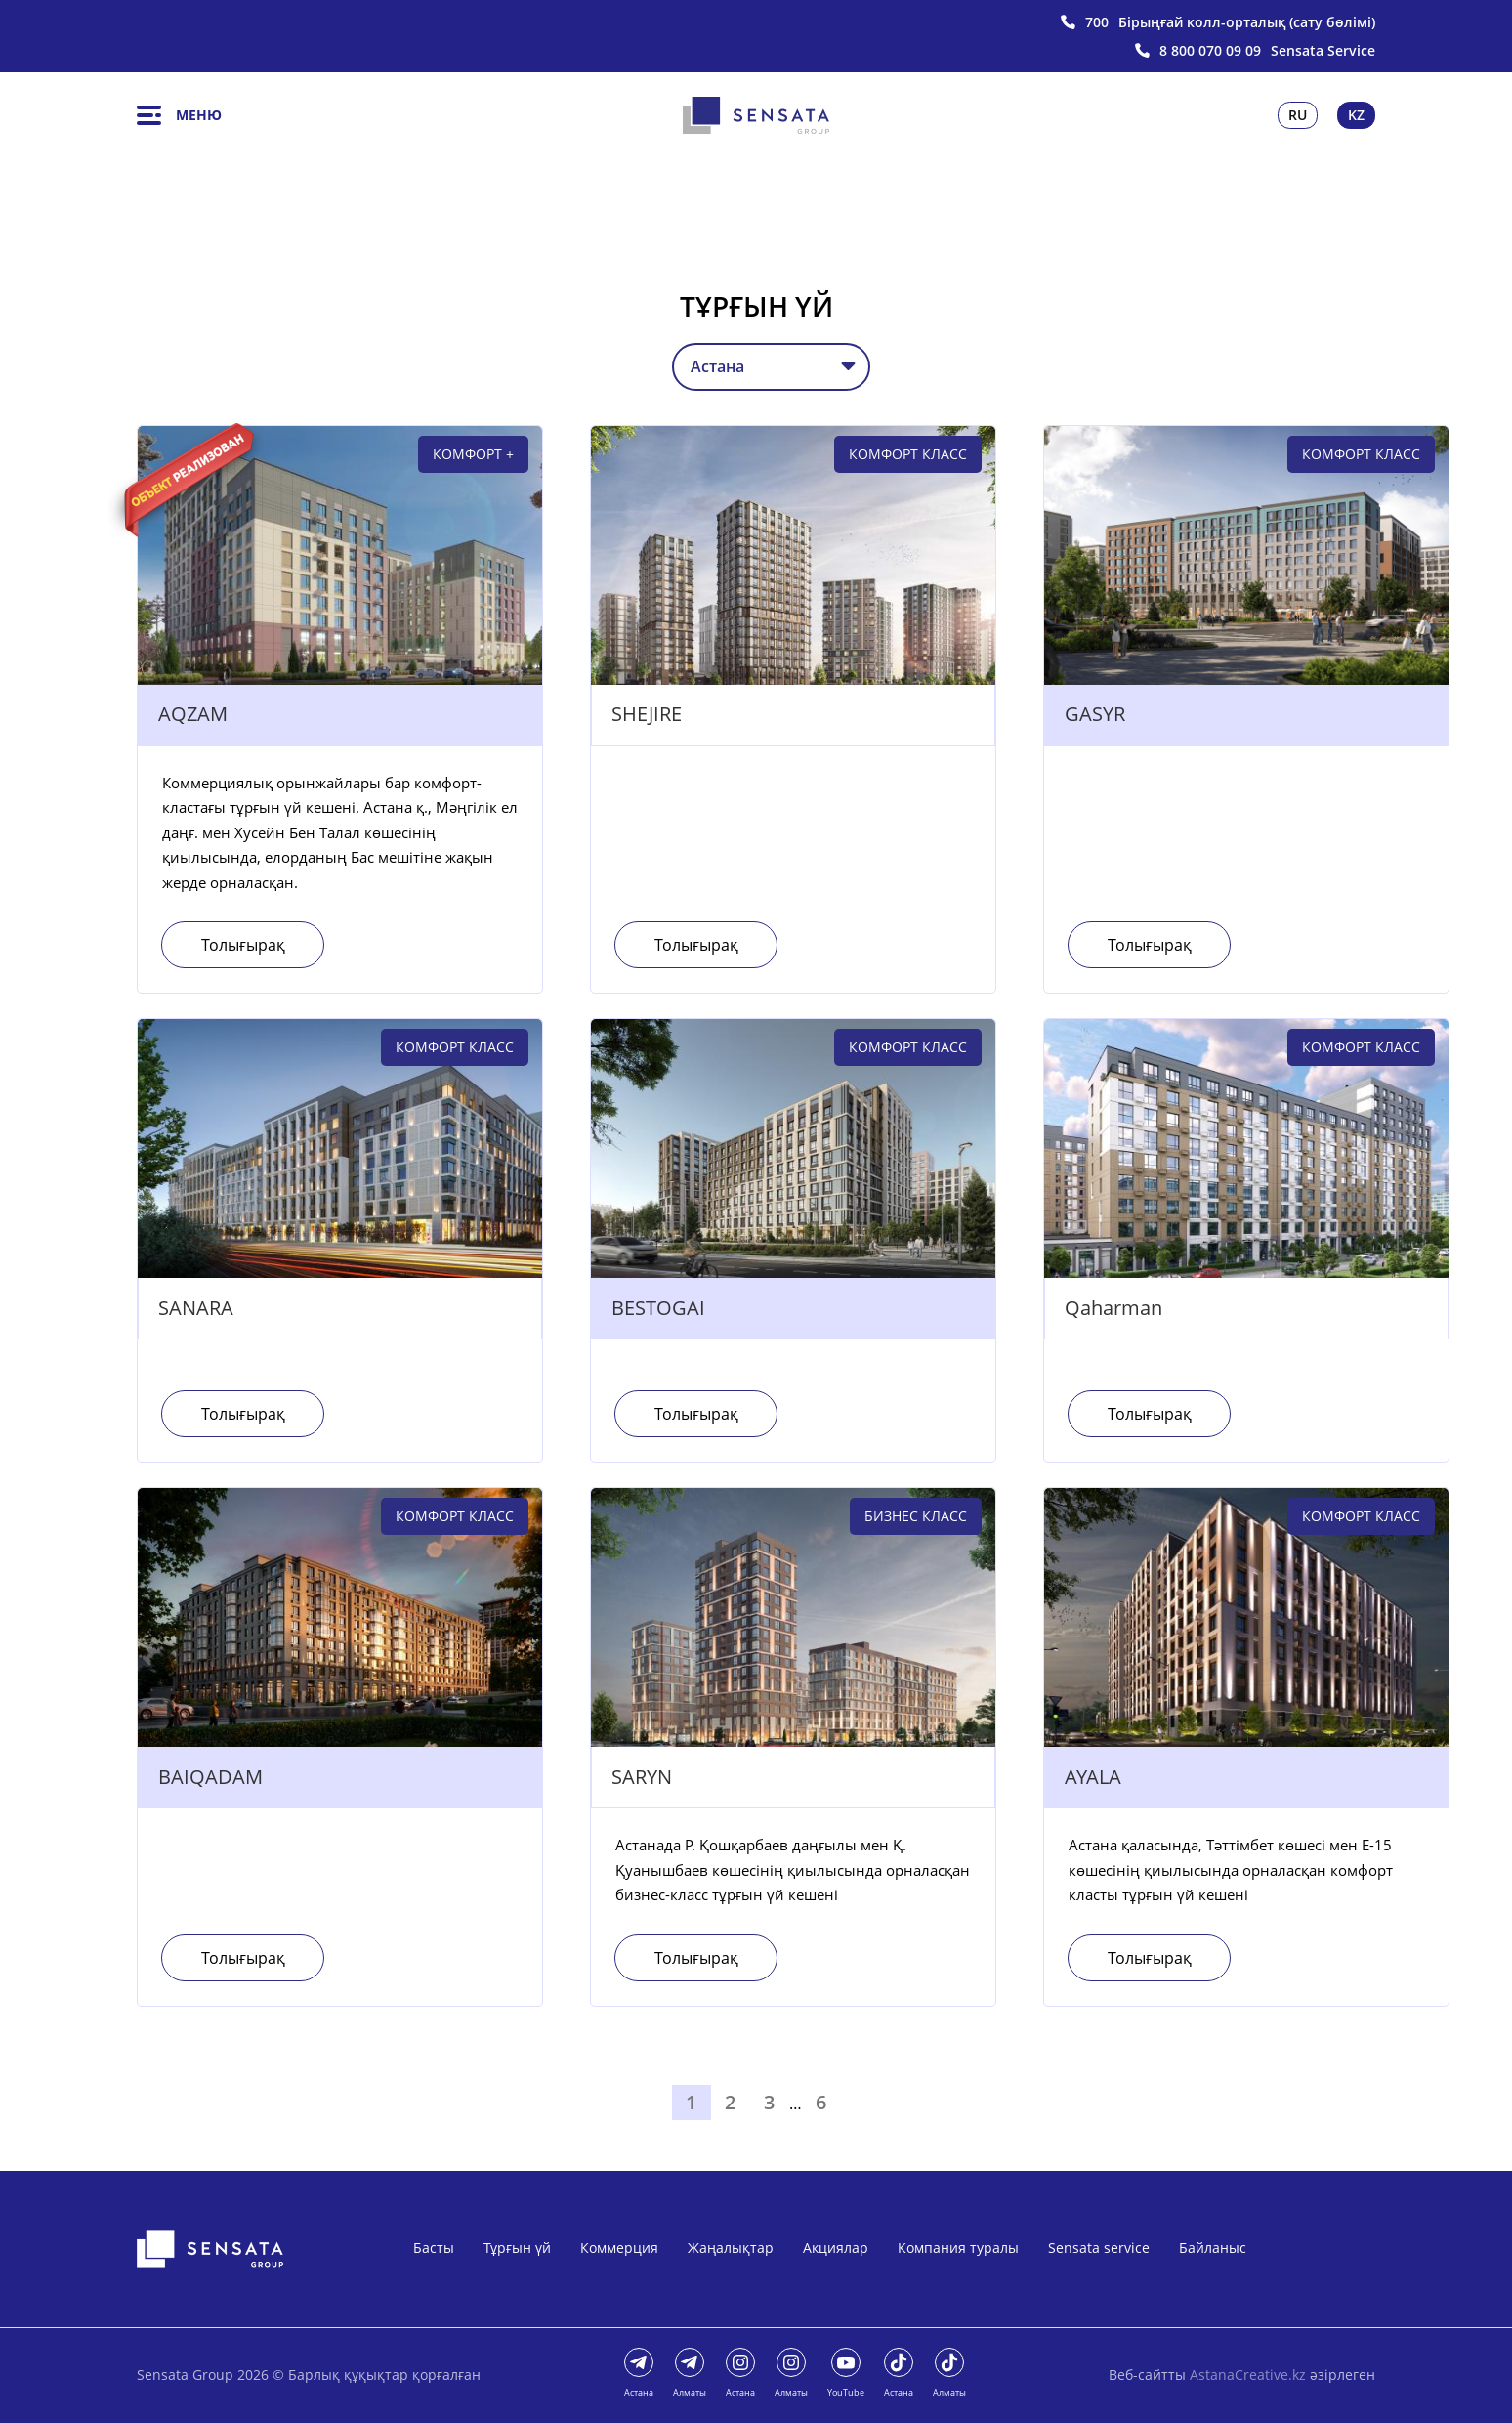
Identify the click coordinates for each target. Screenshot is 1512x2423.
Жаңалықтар (731, 2247)
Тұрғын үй (517, 2247)
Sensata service (1099, 2247)
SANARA (195, 1308)
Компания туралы (958, 2247)
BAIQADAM (210, 1777)
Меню (179, 115)
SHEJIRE (646, 714)
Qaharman (1113, 1308)
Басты (433, 2247)
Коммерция (619, 2247)
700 (1097, 22)
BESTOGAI (658, 1308)
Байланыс (1212, 2247)
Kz (1356, 115)
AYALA (1093, 1777)
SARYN (641, 1777)
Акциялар (835, 2247)
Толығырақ (244, 945)
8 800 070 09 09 (1210, 51)
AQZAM (193, 714)
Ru (1297, 115)
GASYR (1095, 714)
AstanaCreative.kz (1248, 2374)
